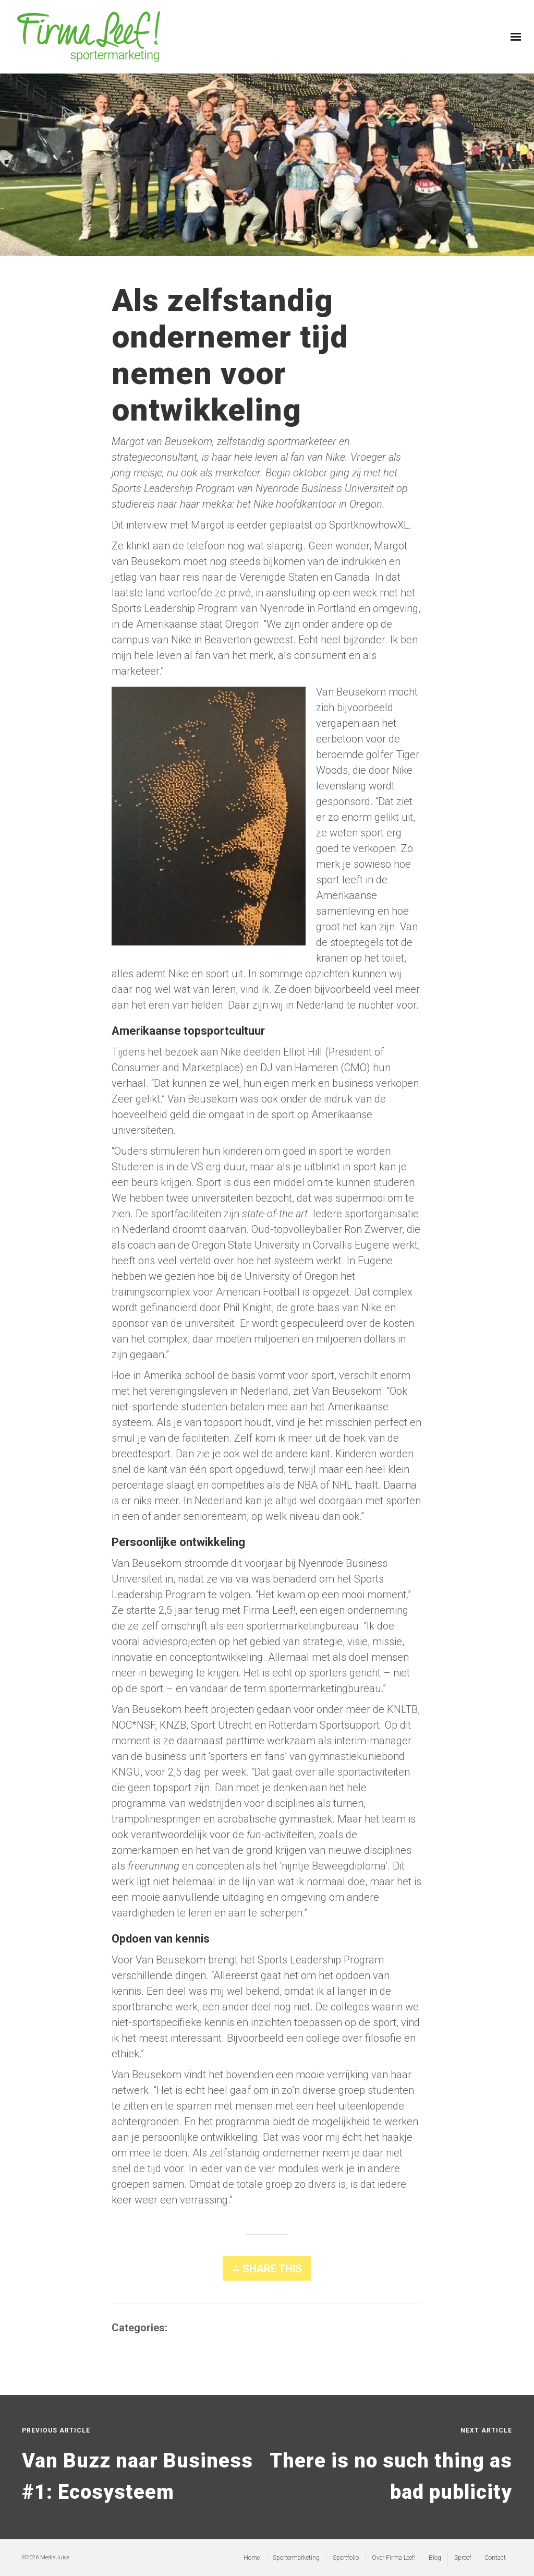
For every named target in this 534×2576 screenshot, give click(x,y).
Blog (180, 2327)
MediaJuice (54, 2557)
